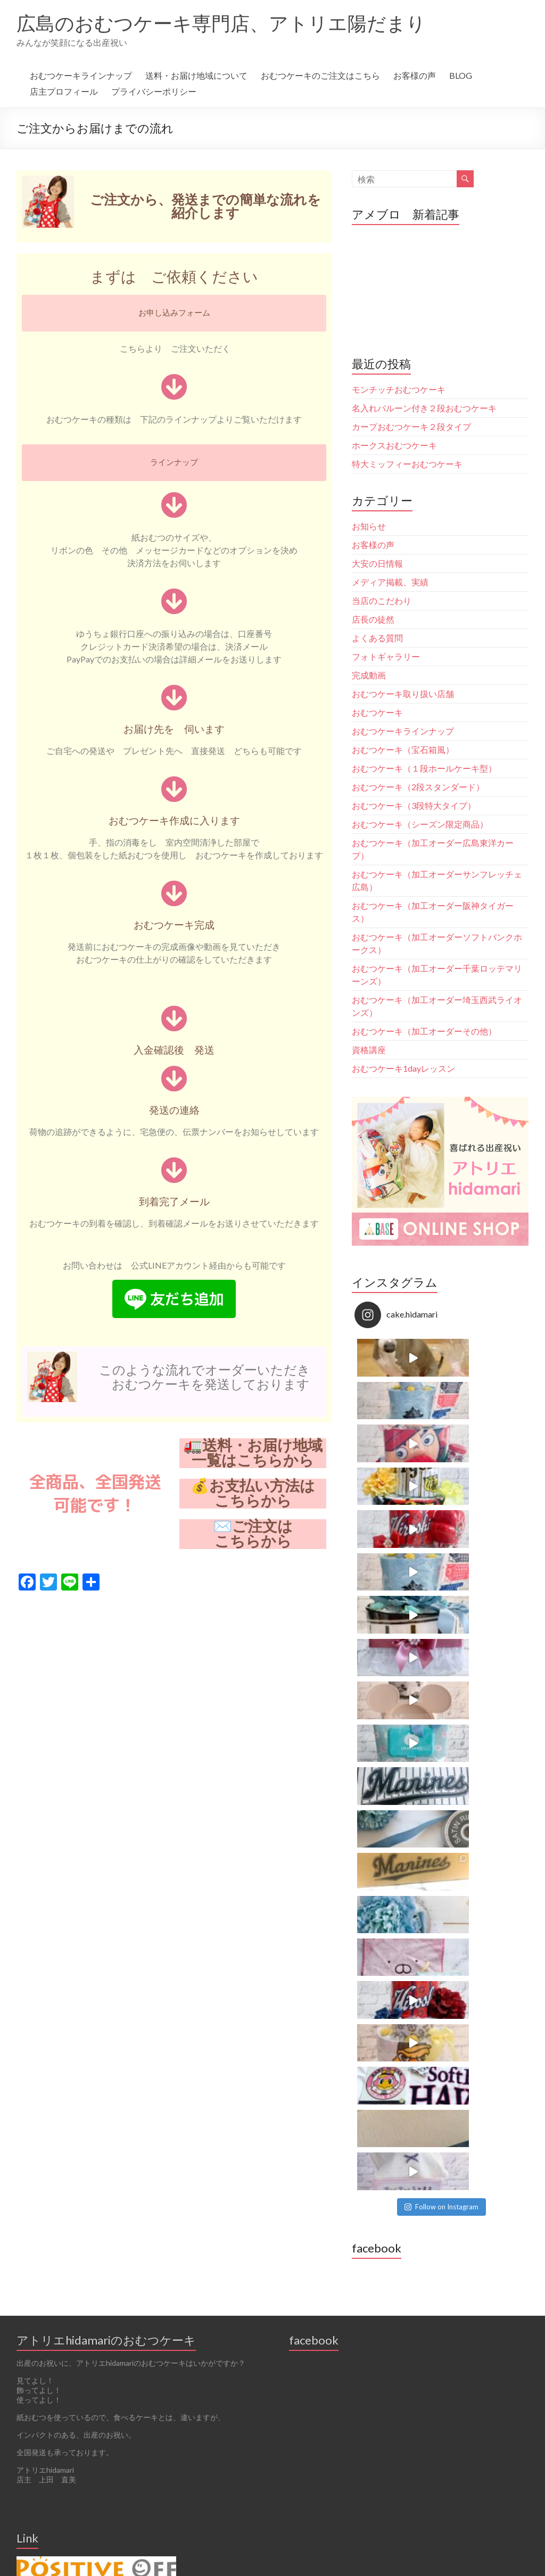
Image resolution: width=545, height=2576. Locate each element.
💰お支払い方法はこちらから (253, 1493)
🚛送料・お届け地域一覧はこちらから (253, 1453)
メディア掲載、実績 (390, 582)
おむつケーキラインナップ (81, 75)
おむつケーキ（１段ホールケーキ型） (424, 768)
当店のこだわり (381, 600)
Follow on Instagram (441, 1564)
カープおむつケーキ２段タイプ (411, 426)
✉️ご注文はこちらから (253, 1534)
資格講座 (369, 1050)
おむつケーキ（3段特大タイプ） (414, 805)
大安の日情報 (377, 563)
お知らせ (369, 526)
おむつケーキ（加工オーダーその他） (424, 1031)
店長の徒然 (373, 619)
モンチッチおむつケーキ (398, 389)
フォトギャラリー (386, 656)
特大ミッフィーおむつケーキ (407, 464)
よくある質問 (377, 638)
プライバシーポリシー (153, 91)
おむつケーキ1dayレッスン (403, 1068)
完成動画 (369, 675)
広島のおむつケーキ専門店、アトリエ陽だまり (221, 23)
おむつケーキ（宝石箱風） (403, 749)
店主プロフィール (64, 91)
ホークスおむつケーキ (394, 445)
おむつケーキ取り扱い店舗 (403, 694)
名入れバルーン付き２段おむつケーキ (424, 408)
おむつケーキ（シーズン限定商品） (420, 824)
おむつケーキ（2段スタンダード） (418, 787)
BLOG (460, 75)
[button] (174, 313)
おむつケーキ (377, 712)
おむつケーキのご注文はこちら (320, 75)
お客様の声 (414, 75)
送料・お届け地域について (196, 75)
